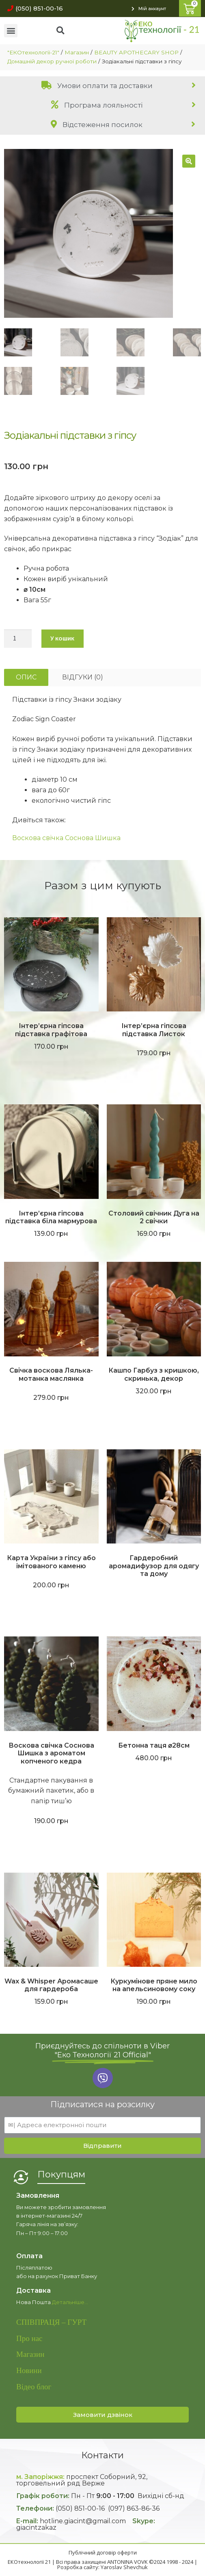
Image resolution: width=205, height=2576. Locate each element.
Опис (26, 677)
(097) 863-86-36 (134, 2508)
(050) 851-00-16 (80, 2508)
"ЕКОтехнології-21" (33, 52)
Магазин (77, 52)
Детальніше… (70, 2302)
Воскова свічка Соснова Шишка (66, 838)
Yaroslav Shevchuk (124, 2567)
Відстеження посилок (96, 125)
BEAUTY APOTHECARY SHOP (136, 52)
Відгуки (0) (82, 677)
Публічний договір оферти (103, 2552)
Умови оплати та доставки (97, 86)
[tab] (102, 85)
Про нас (29, 2338)
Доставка (33, 2290)
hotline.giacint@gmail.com (83, 2521)
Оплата (29, 2256)
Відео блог (33, 2386)
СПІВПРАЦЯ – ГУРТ (51, 2322)
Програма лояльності (96, 105)
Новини (29, 2370)
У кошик (62, 638)
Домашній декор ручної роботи (52, 61)
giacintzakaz (36, 2527)
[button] (33, 8)
